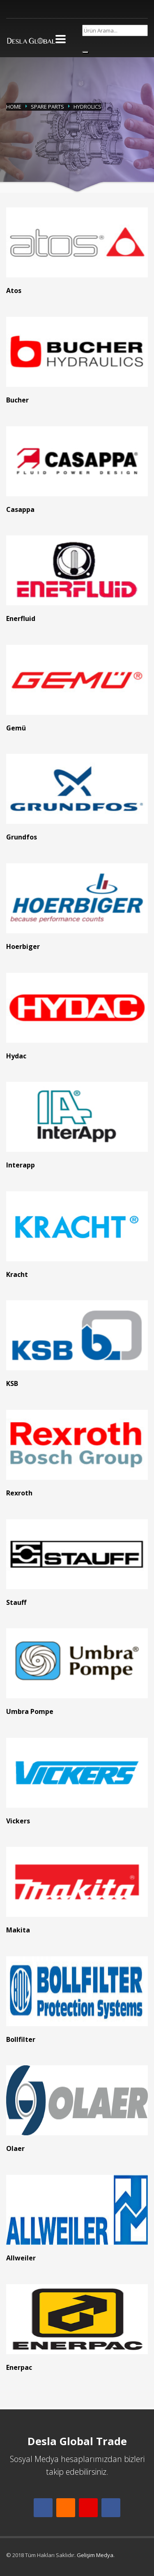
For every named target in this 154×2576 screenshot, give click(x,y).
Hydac (16, 1055)
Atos (13, 290)
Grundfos (21, 837)
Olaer (15, 2148)
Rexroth (19, 1492)
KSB (12, 1383)
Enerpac (19, 2367)
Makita (18, 1929)
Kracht (17, 1274)
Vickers (18, 1820)
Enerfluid (20, 618)
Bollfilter (20, 2039)
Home (13, 106)
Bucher (17, 400)
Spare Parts (47, 106)
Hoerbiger (23, 946)
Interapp (20, 1164)
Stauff (16, 1602)
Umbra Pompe (29, 1711)
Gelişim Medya (95, 2555)
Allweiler (21, 2257)
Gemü (16, 727)
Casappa (20, 509)
